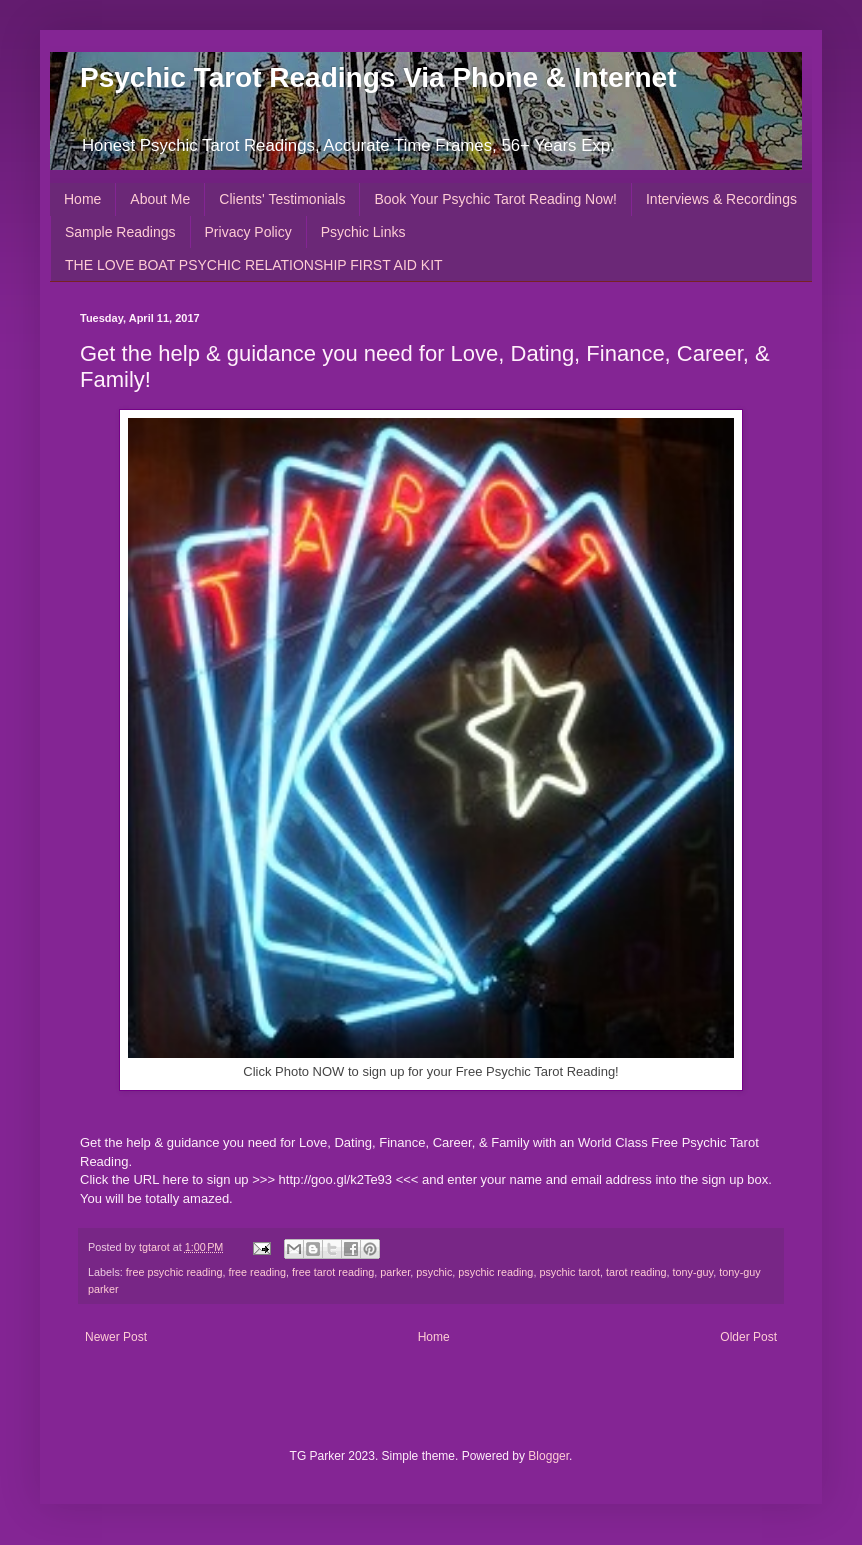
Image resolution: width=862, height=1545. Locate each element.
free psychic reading (174, 1272)
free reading (257, 1272)
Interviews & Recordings (721, 199)
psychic (434, 1272)
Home (82, 199)
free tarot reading (333, 1272)
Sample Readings (120, 232)
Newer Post (116, 1337)
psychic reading (495, 1272)
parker (395, 1272)
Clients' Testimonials (282, 199)
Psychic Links (363, 232)
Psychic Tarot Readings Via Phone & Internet (378, 77)
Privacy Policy (248, 232)
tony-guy (693, 1272)
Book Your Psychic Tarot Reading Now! (495, 199)
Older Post (748, 1337)
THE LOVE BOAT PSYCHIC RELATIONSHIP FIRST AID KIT (254, 265)
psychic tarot (569, 1272)
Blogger (548, 1456)
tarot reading (636, 1272)
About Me (160, 199)
